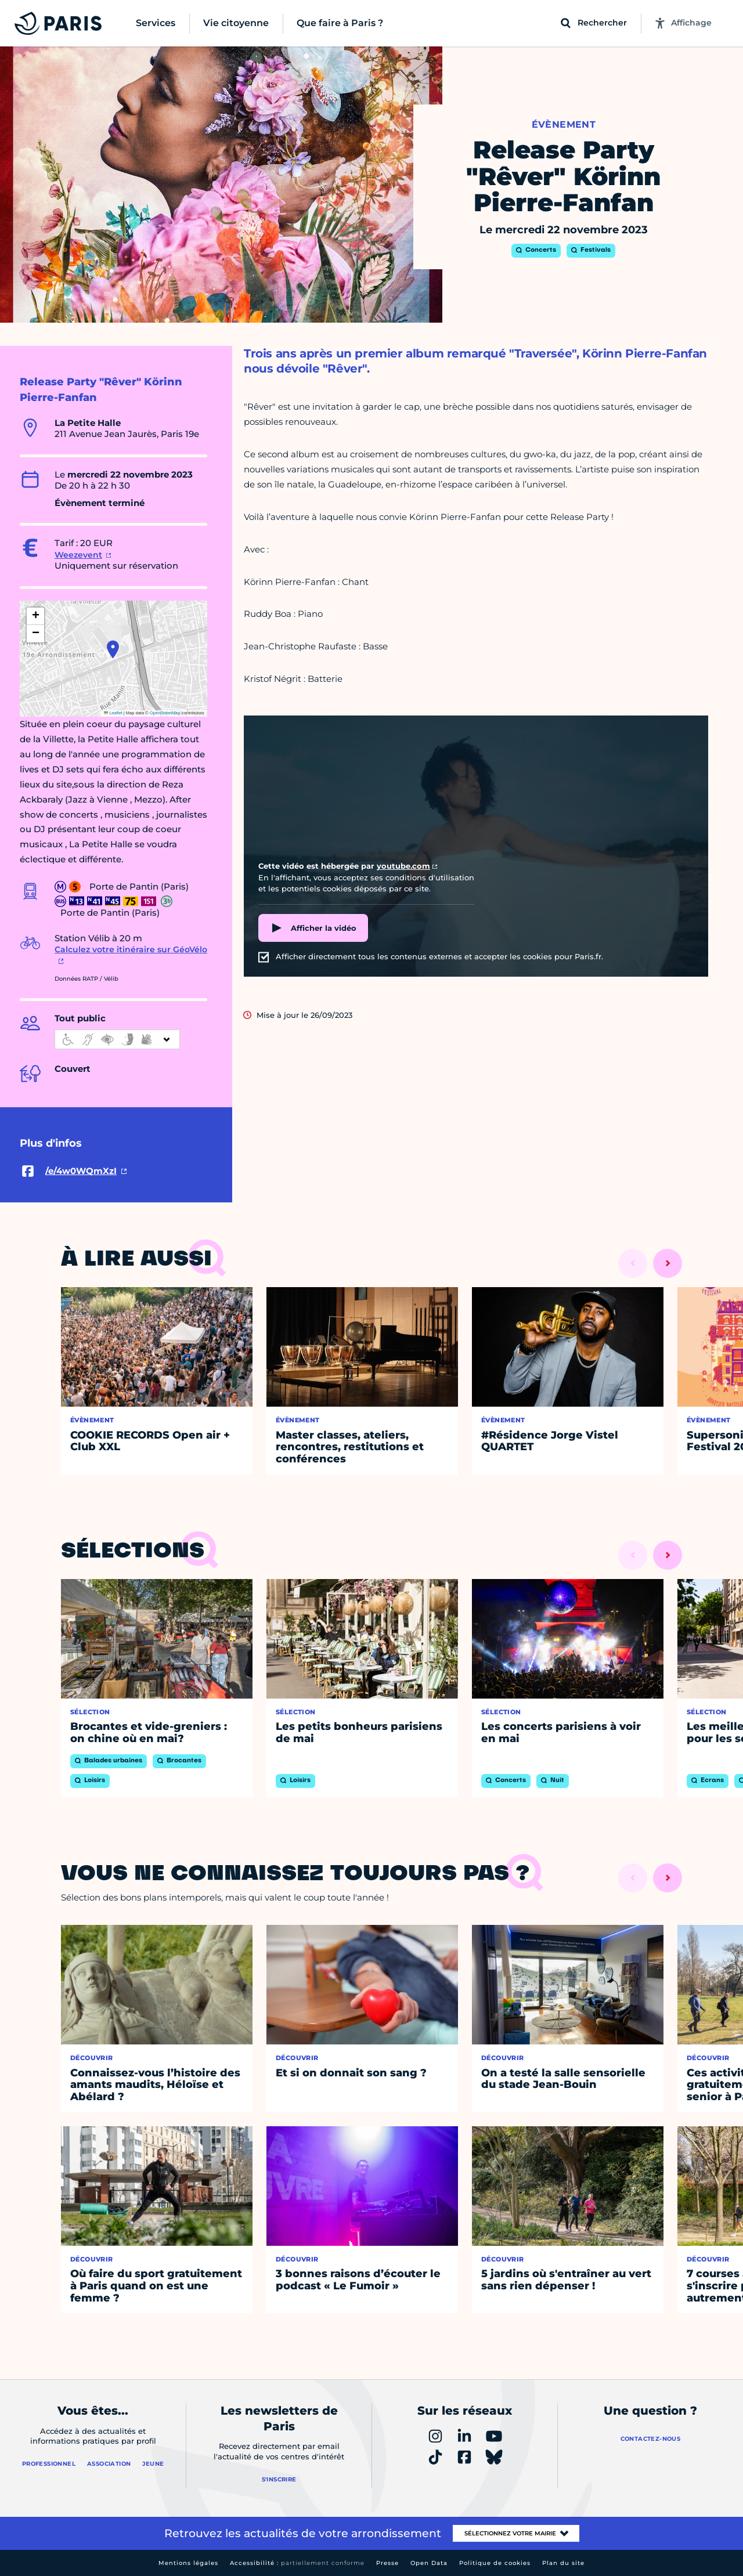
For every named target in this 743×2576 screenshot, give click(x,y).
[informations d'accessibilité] (117, 1039)
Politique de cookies (495, 2563)
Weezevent (78, 555)
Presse (387, 2563)
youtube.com (403, 865)
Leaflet (113, 713)
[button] (113, 649)
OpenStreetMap (165, 713)
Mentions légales (188, 2563)
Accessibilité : (297, 2563)
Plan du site (563, 2563)
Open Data (429, 2563)
